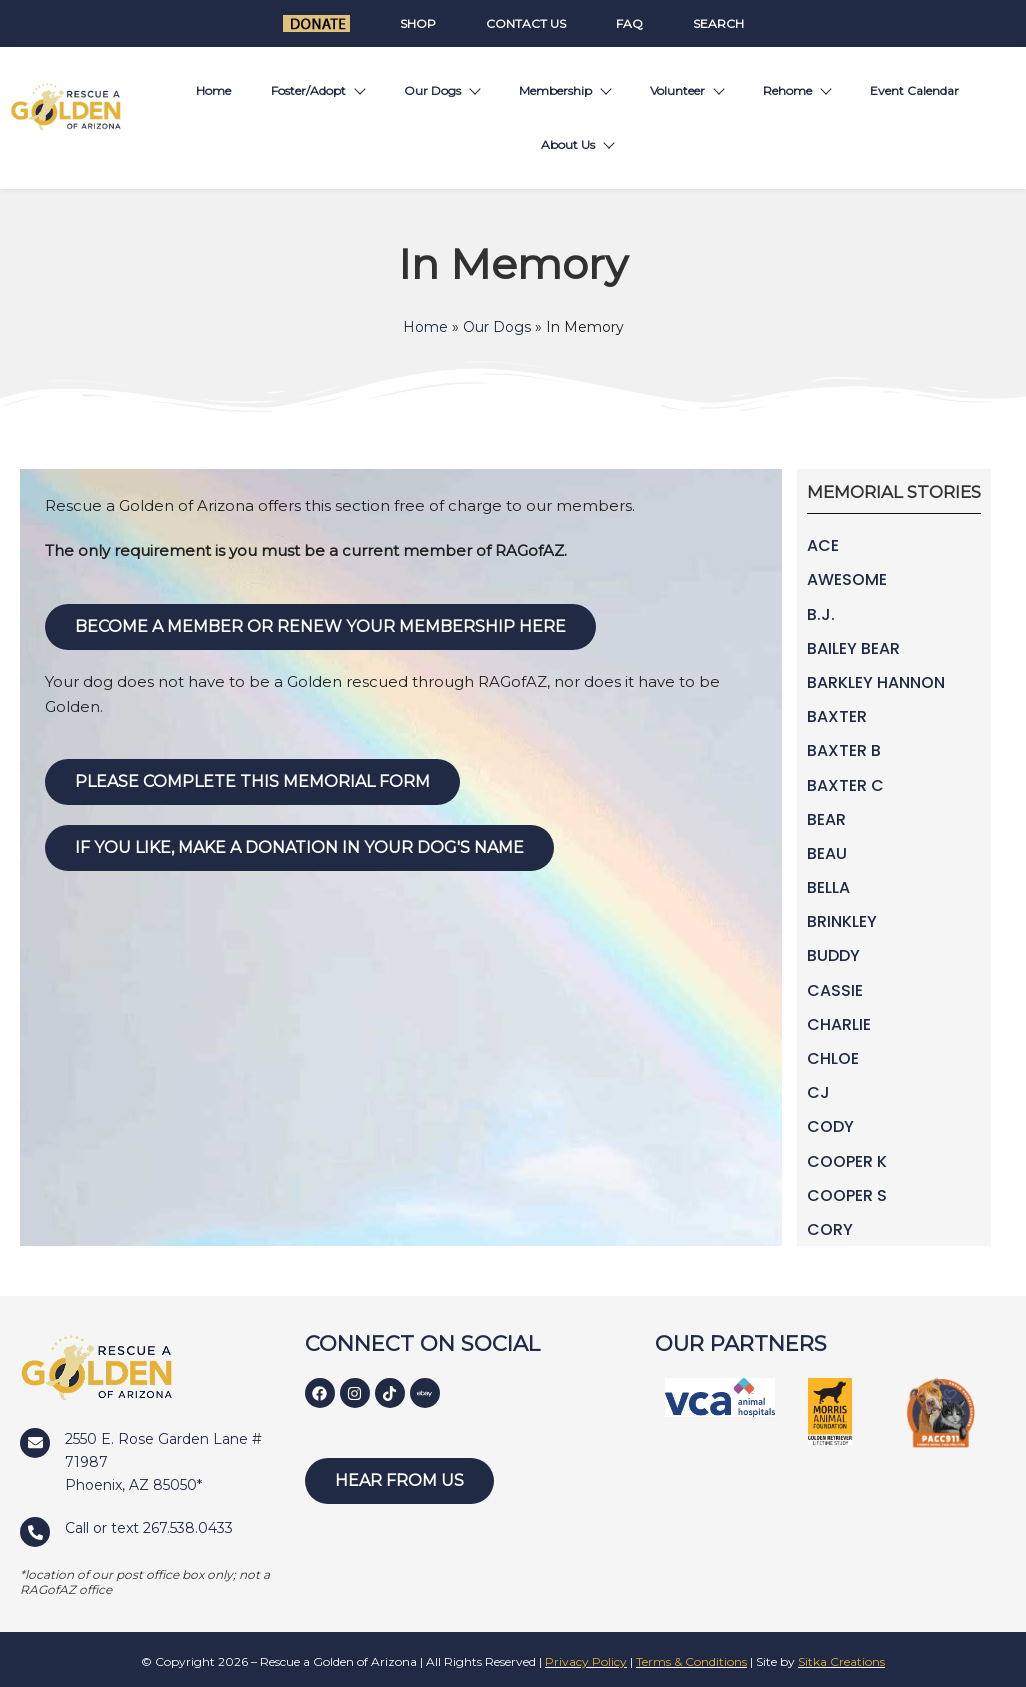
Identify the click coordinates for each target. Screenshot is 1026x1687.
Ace (823, 545)
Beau (827, 853)
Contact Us (526, 23)
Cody (830, 1126)
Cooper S (847, 1195)
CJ (818, 1092)
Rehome (796, 90)
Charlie (839, 1024)
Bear (826, 819)
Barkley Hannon (876, 682)
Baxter (837, 716)
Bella (828, 887)
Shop (418, 23)
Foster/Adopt (317, 90)
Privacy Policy (586, 1661)
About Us (577, 144)
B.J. (821, 614)
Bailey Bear (853, 648)
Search (718, 23)
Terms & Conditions (691, 1661)
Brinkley (842, 921)
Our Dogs (441, 90)
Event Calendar (914, 90)
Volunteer (686, 90)
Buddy (833, 955)
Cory (830, 1229)
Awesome (847, 579)
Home (213, 90)
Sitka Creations (841, 1661)
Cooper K (847, 1161)
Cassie (835, 990)
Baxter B (844, 750)
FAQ (629, 23)
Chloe (833, 1058)
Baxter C (845, 785)
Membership (564, 90)
